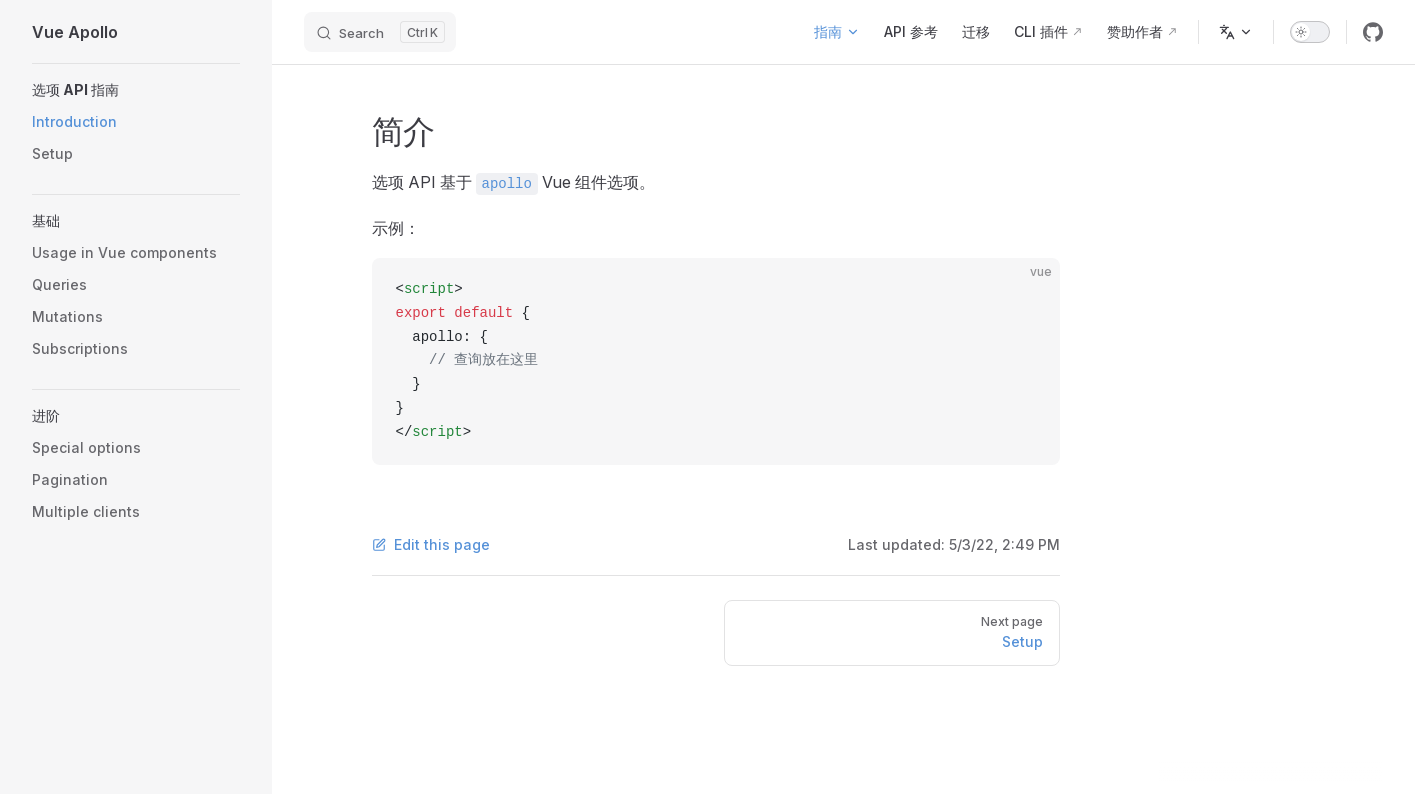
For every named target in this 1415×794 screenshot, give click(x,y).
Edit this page (431, 544)
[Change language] (1236, 32)
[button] (136, 90)
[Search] (380, 32)
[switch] (1310, 32)
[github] (1373, 32)
